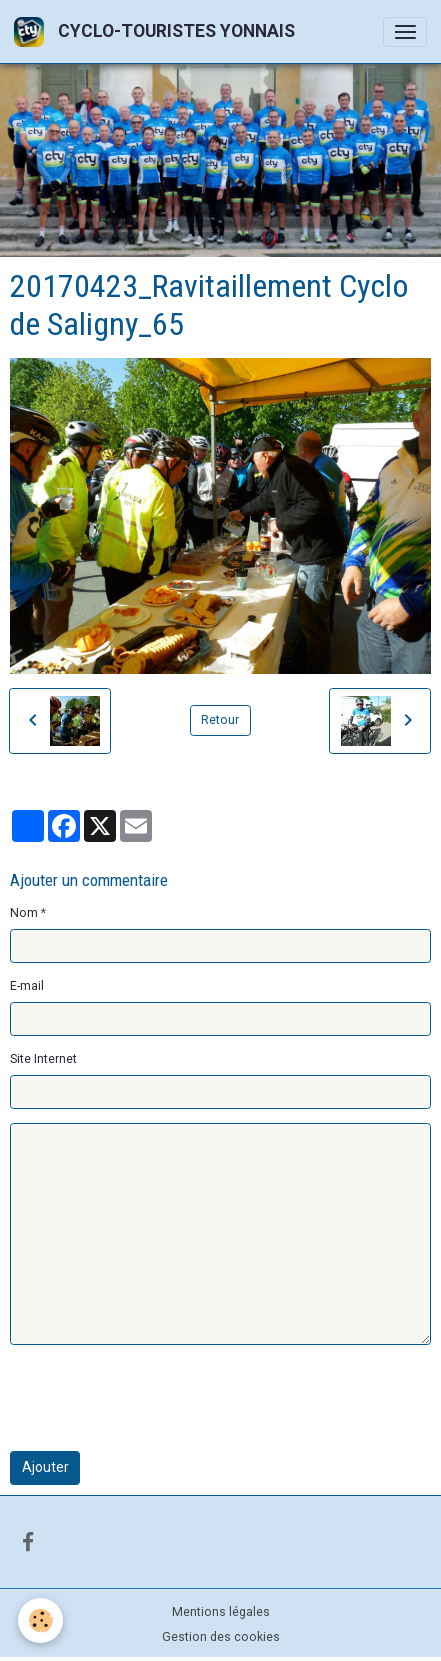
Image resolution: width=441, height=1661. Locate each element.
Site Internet (43, 1059)
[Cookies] (40, 1620)
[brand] (158, 31)
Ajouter (45, 1467)
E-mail (27, 986)
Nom (24, 913)
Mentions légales (221, 1612)
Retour (220, 720)
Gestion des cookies (221, 1637)
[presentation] (162, 1398)
